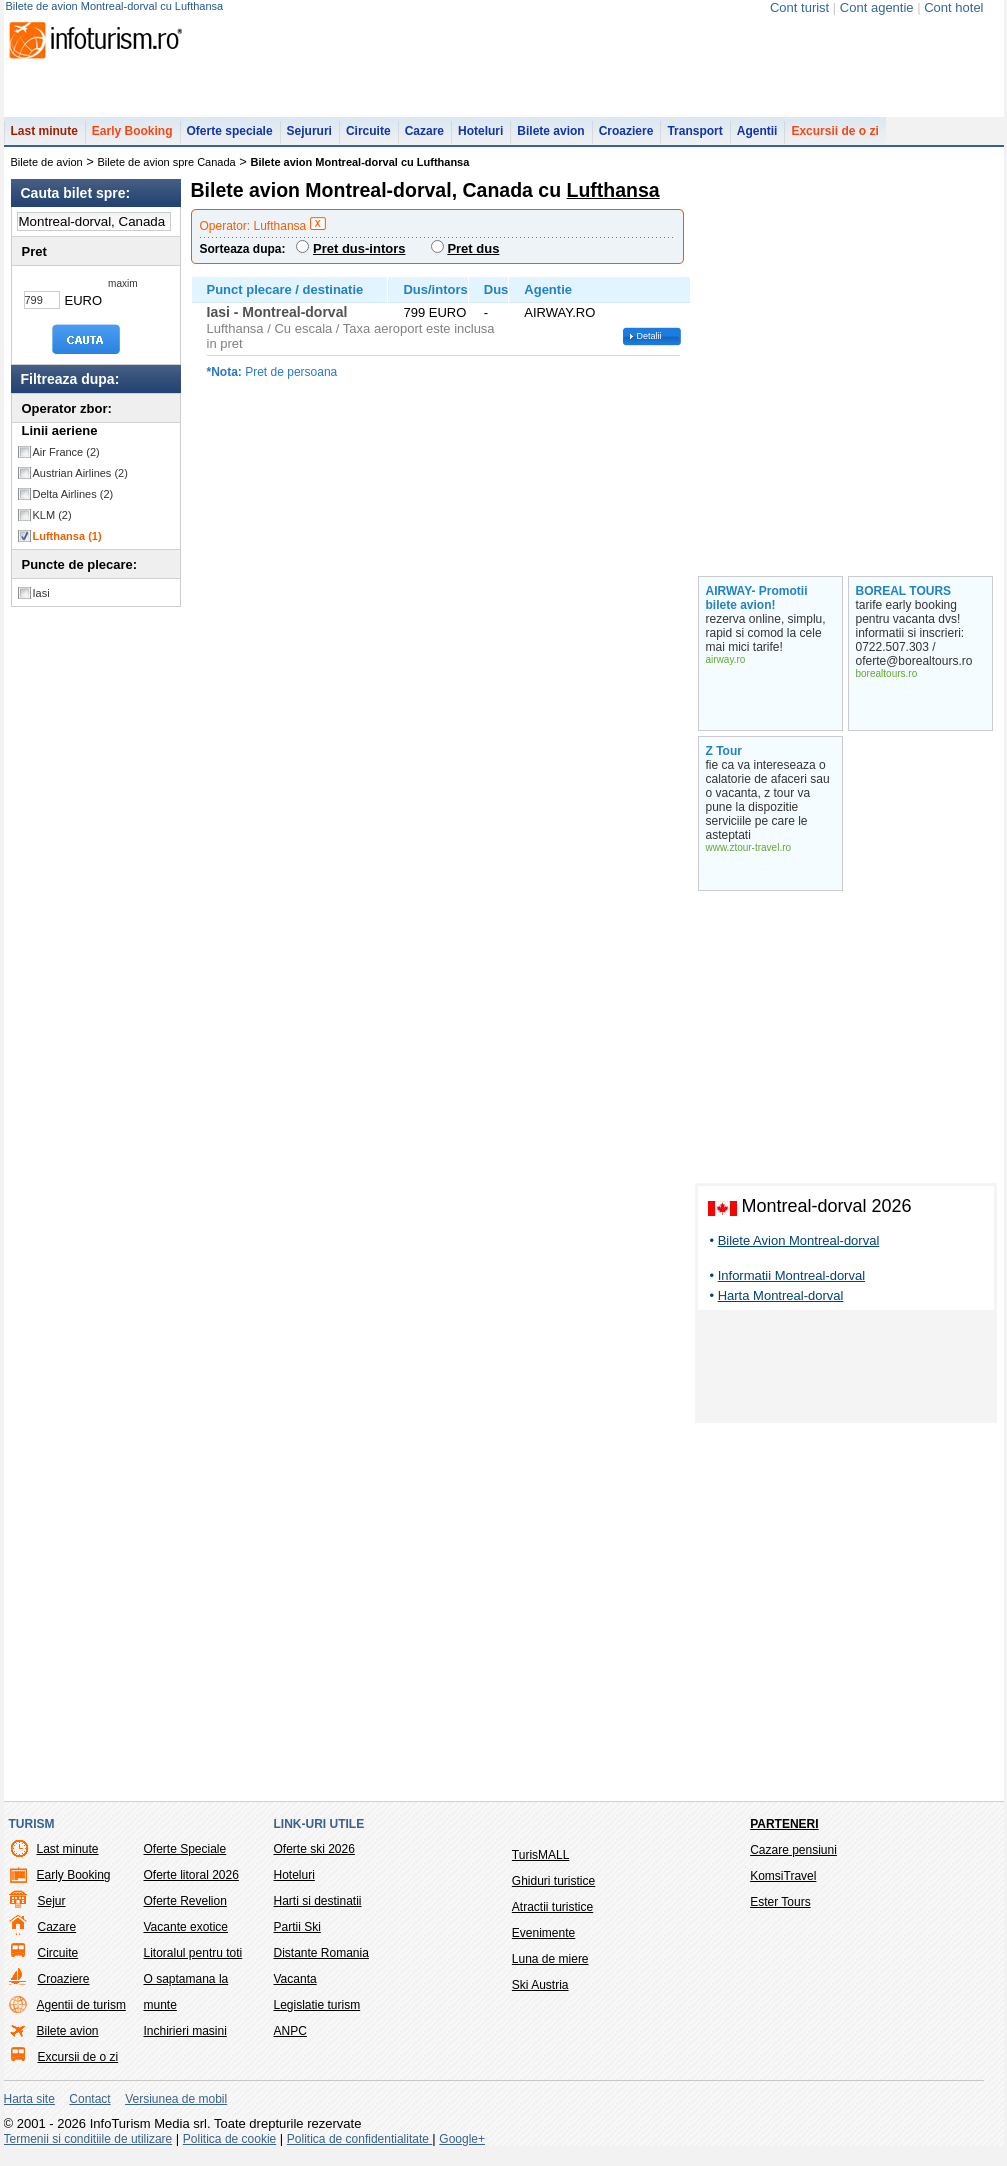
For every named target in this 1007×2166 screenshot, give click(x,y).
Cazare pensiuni (793, 1860)
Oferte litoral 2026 (191, 1885)
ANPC (290, 2041)
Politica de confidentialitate (359, 2149)
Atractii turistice (552, 1917)
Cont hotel (953, 7)
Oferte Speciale (185, 1859)
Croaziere (626, 141)
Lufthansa (67, 546)
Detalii (649, 346)
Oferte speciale (230, 141)
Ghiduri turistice (553, 1891)
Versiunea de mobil (176, 2109)
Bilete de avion (47, 172)
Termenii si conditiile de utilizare (88, 2149)
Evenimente (543, 1943)
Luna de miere (550, 1969)
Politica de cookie (229, 2149)
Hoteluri (480, 141)
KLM (52, 525)
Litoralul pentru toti (193, 1963)
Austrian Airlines (80, 483)
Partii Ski (297, 1937)
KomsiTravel (783, 1886)
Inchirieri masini (185, 2041)
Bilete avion (550, 141)
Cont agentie (877, 7)
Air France (66, 462)
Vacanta (295, 1989)
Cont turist (799, 7)
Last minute (44, 141)
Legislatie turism (317, 2015)
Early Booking (132, 141)
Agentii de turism (81, 2015)
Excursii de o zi (834, 141)
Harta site (29, 2109)
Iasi (41, 603)
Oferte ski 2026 (314, 1859)
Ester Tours (780, 1912)
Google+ (462, 2149)
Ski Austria (540, 1995)
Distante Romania (321, 1963)
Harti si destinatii (318, 1911)
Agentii (757, 141)
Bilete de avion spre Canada (167, 172)
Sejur (52, 1911)
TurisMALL (541, 1865)
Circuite (368, 141)
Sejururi (309, 141)
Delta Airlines (73, 504)
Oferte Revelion (185, 1911)
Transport (694, 141)
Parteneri (784, 1834)
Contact (89, 2109)
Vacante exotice (186, 1937)
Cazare (424, 141)
